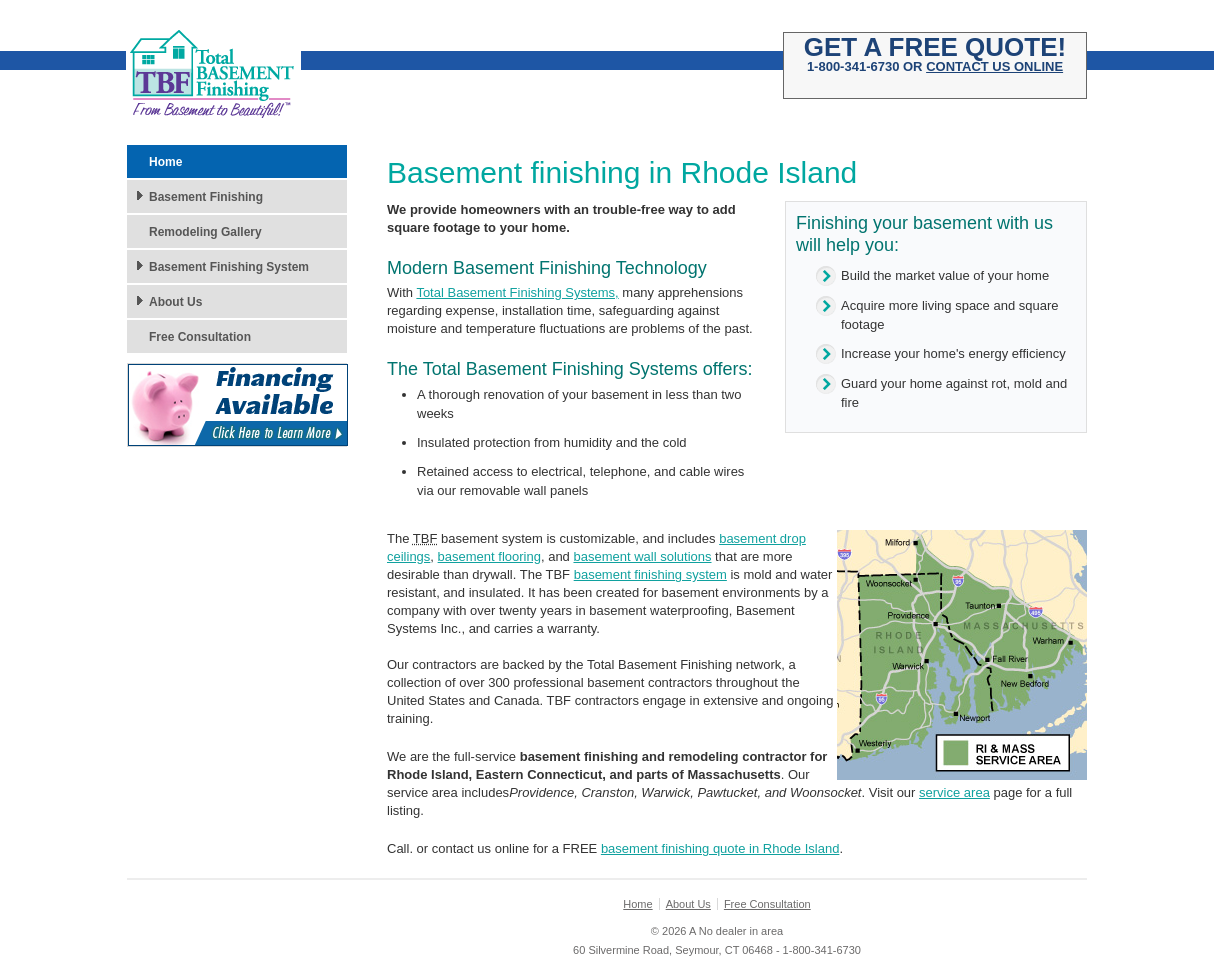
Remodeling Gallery (205, 232)
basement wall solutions (642, 556)
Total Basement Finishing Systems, (517, 292)
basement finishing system (650, 574)
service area (954, 792)
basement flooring (489, 556)
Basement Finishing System (229, 267)
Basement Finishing (206, 197)
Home (165, 162)
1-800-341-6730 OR (935, 59)
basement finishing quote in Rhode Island (720, 848)
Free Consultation (200, 337)
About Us (175, 302)
